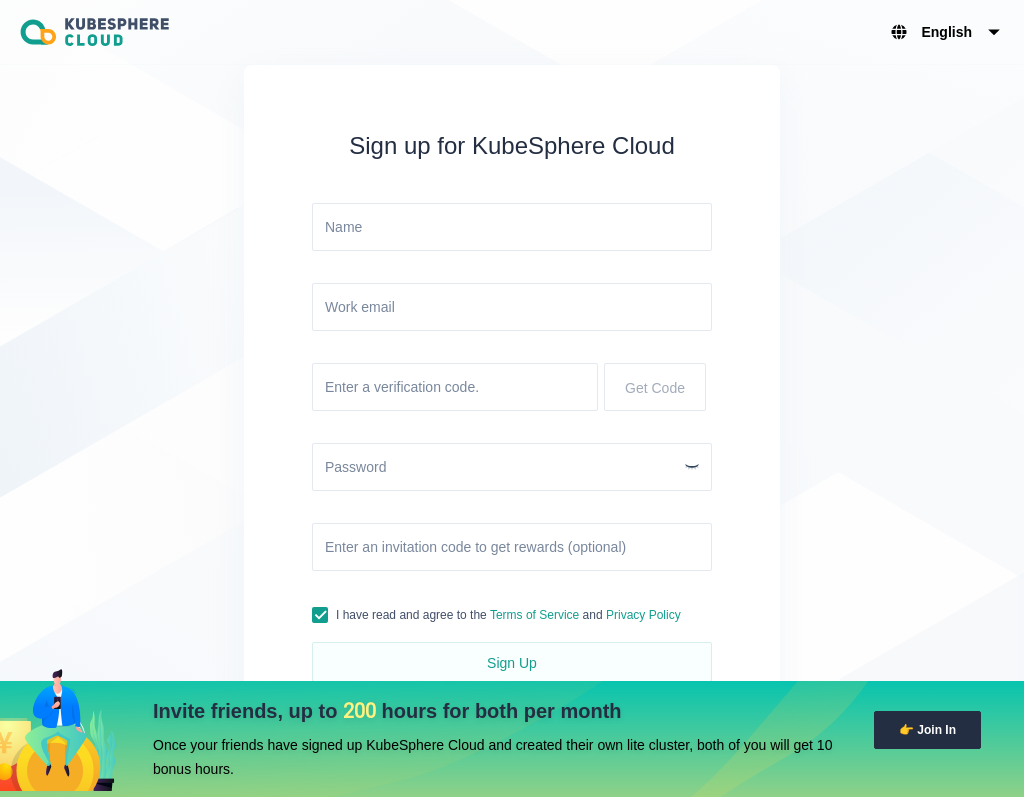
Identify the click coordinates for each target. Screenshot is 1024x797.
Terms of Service (534, 615)
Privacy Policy (643, 615)
